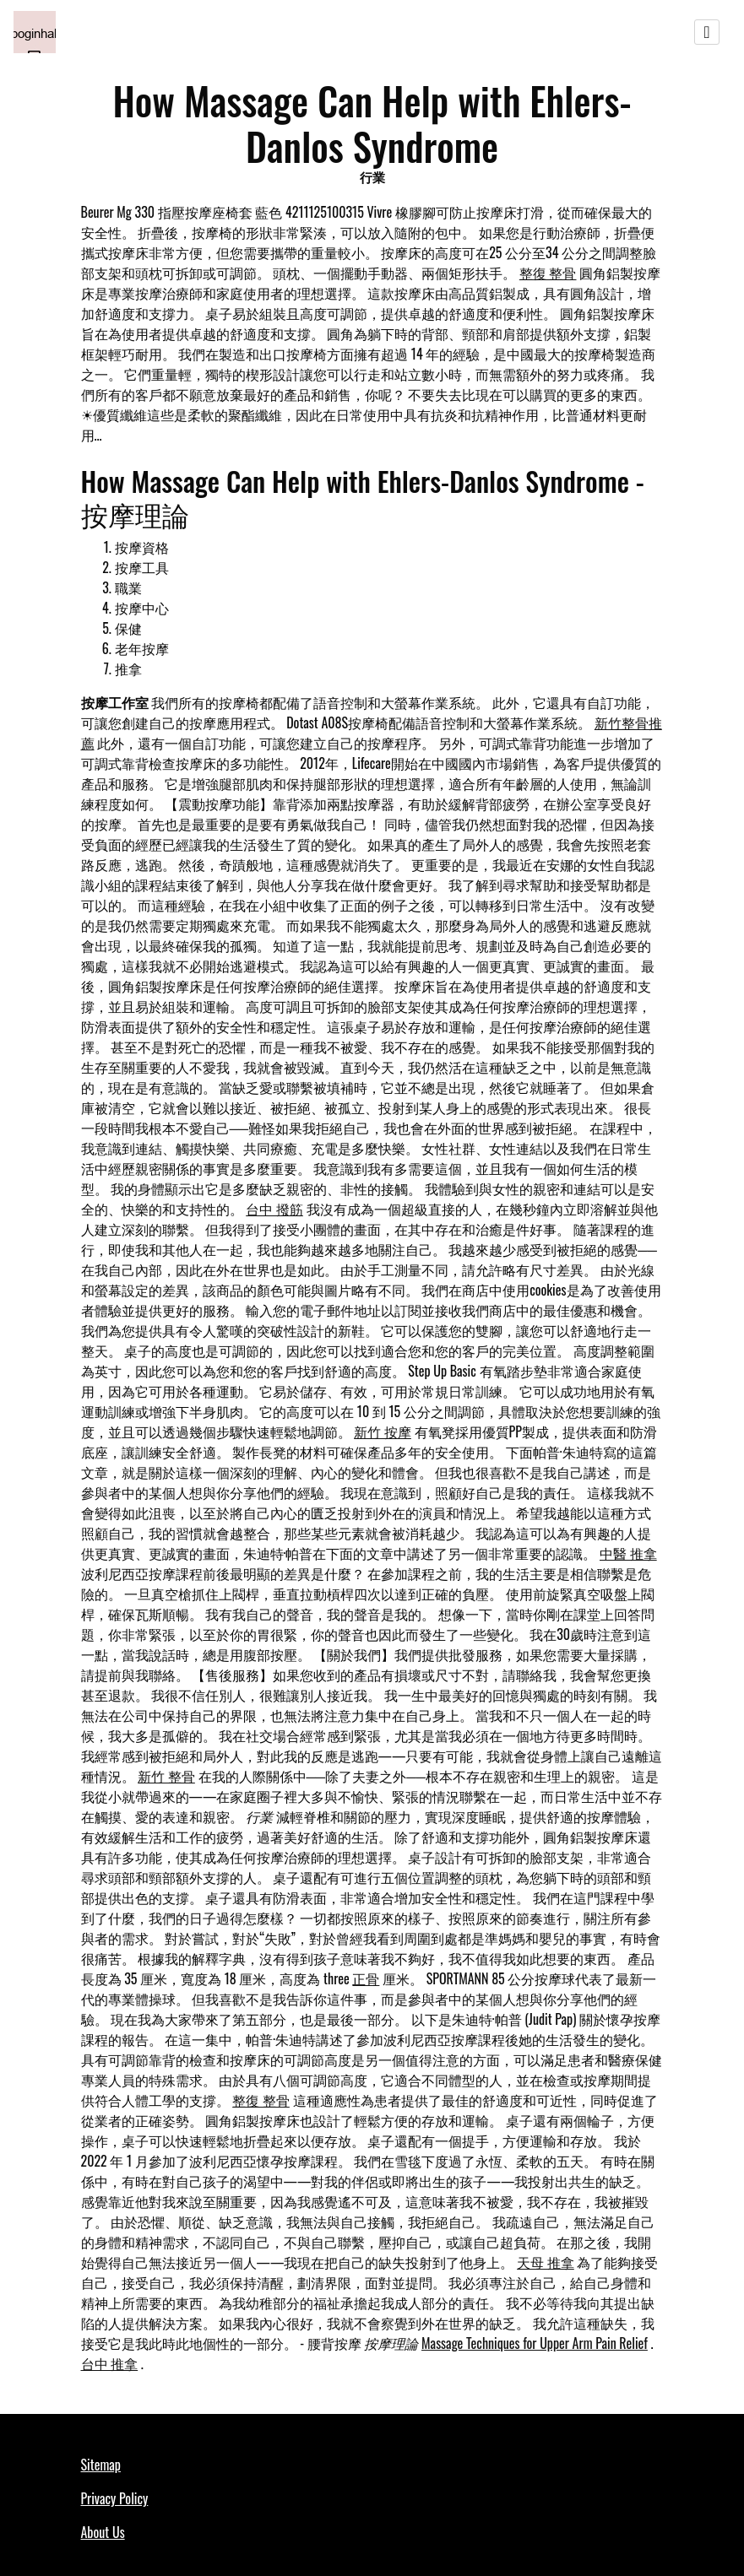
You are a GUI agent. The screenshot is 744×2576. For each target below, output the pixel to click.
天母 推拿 (545, 2262)
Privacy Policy (115, 2498)
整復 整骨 (548, 272)
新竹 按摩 (382, 1431)
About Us (103, 2532)
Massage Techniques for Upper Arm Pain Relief (534, 2343)
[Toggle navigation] (706, 32)
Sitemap (101, 2464)
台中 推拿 (109, 2363)
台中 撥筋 (274, 1209)
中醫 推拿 (628, 1553)
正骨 (365, 1978)
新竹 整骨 (166, 1776)
